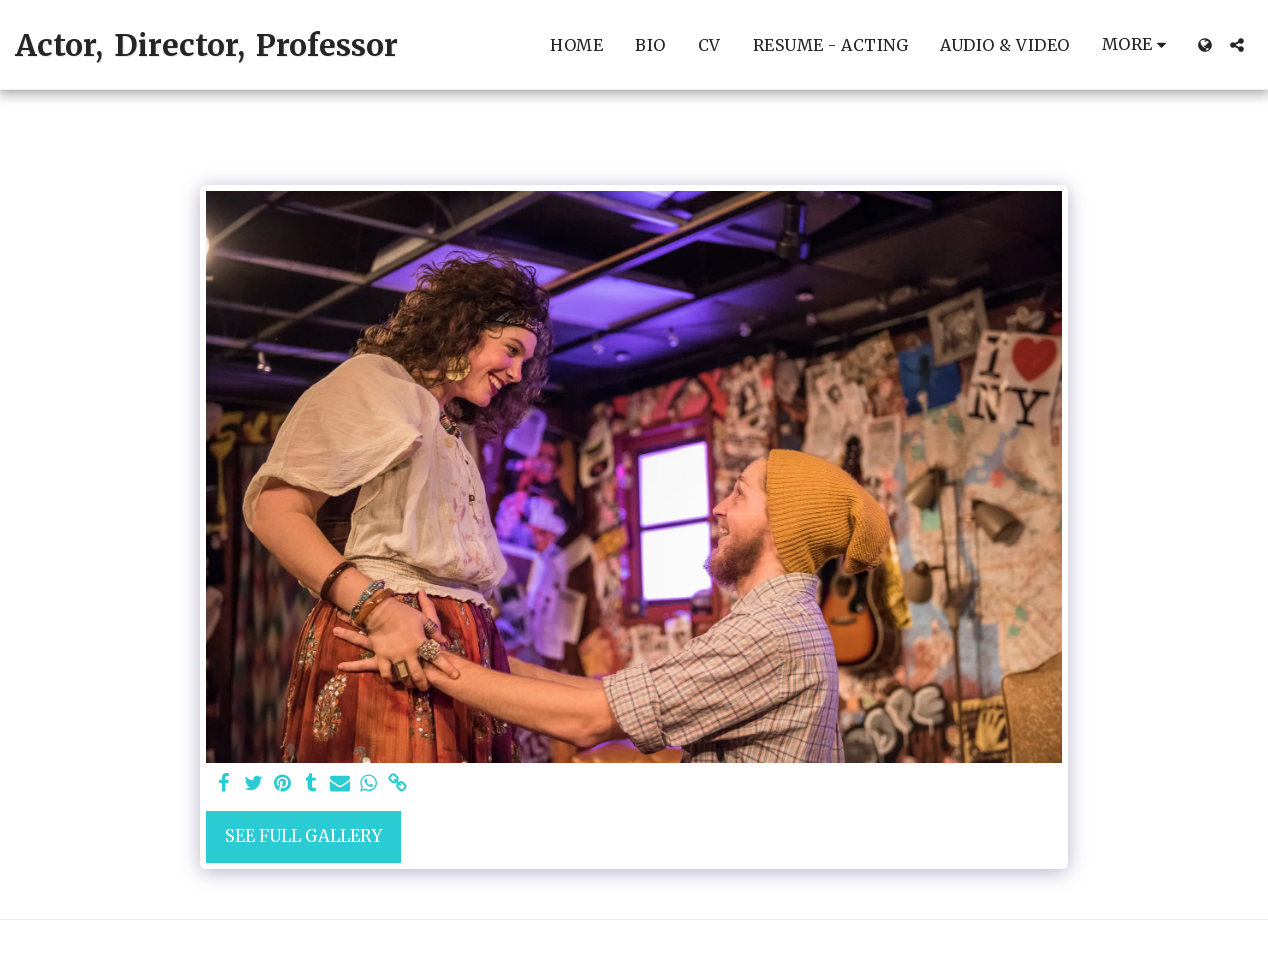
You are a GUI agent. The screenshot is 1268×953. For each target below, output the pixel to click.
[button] (1237, 45)
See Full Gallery (303, 836)
